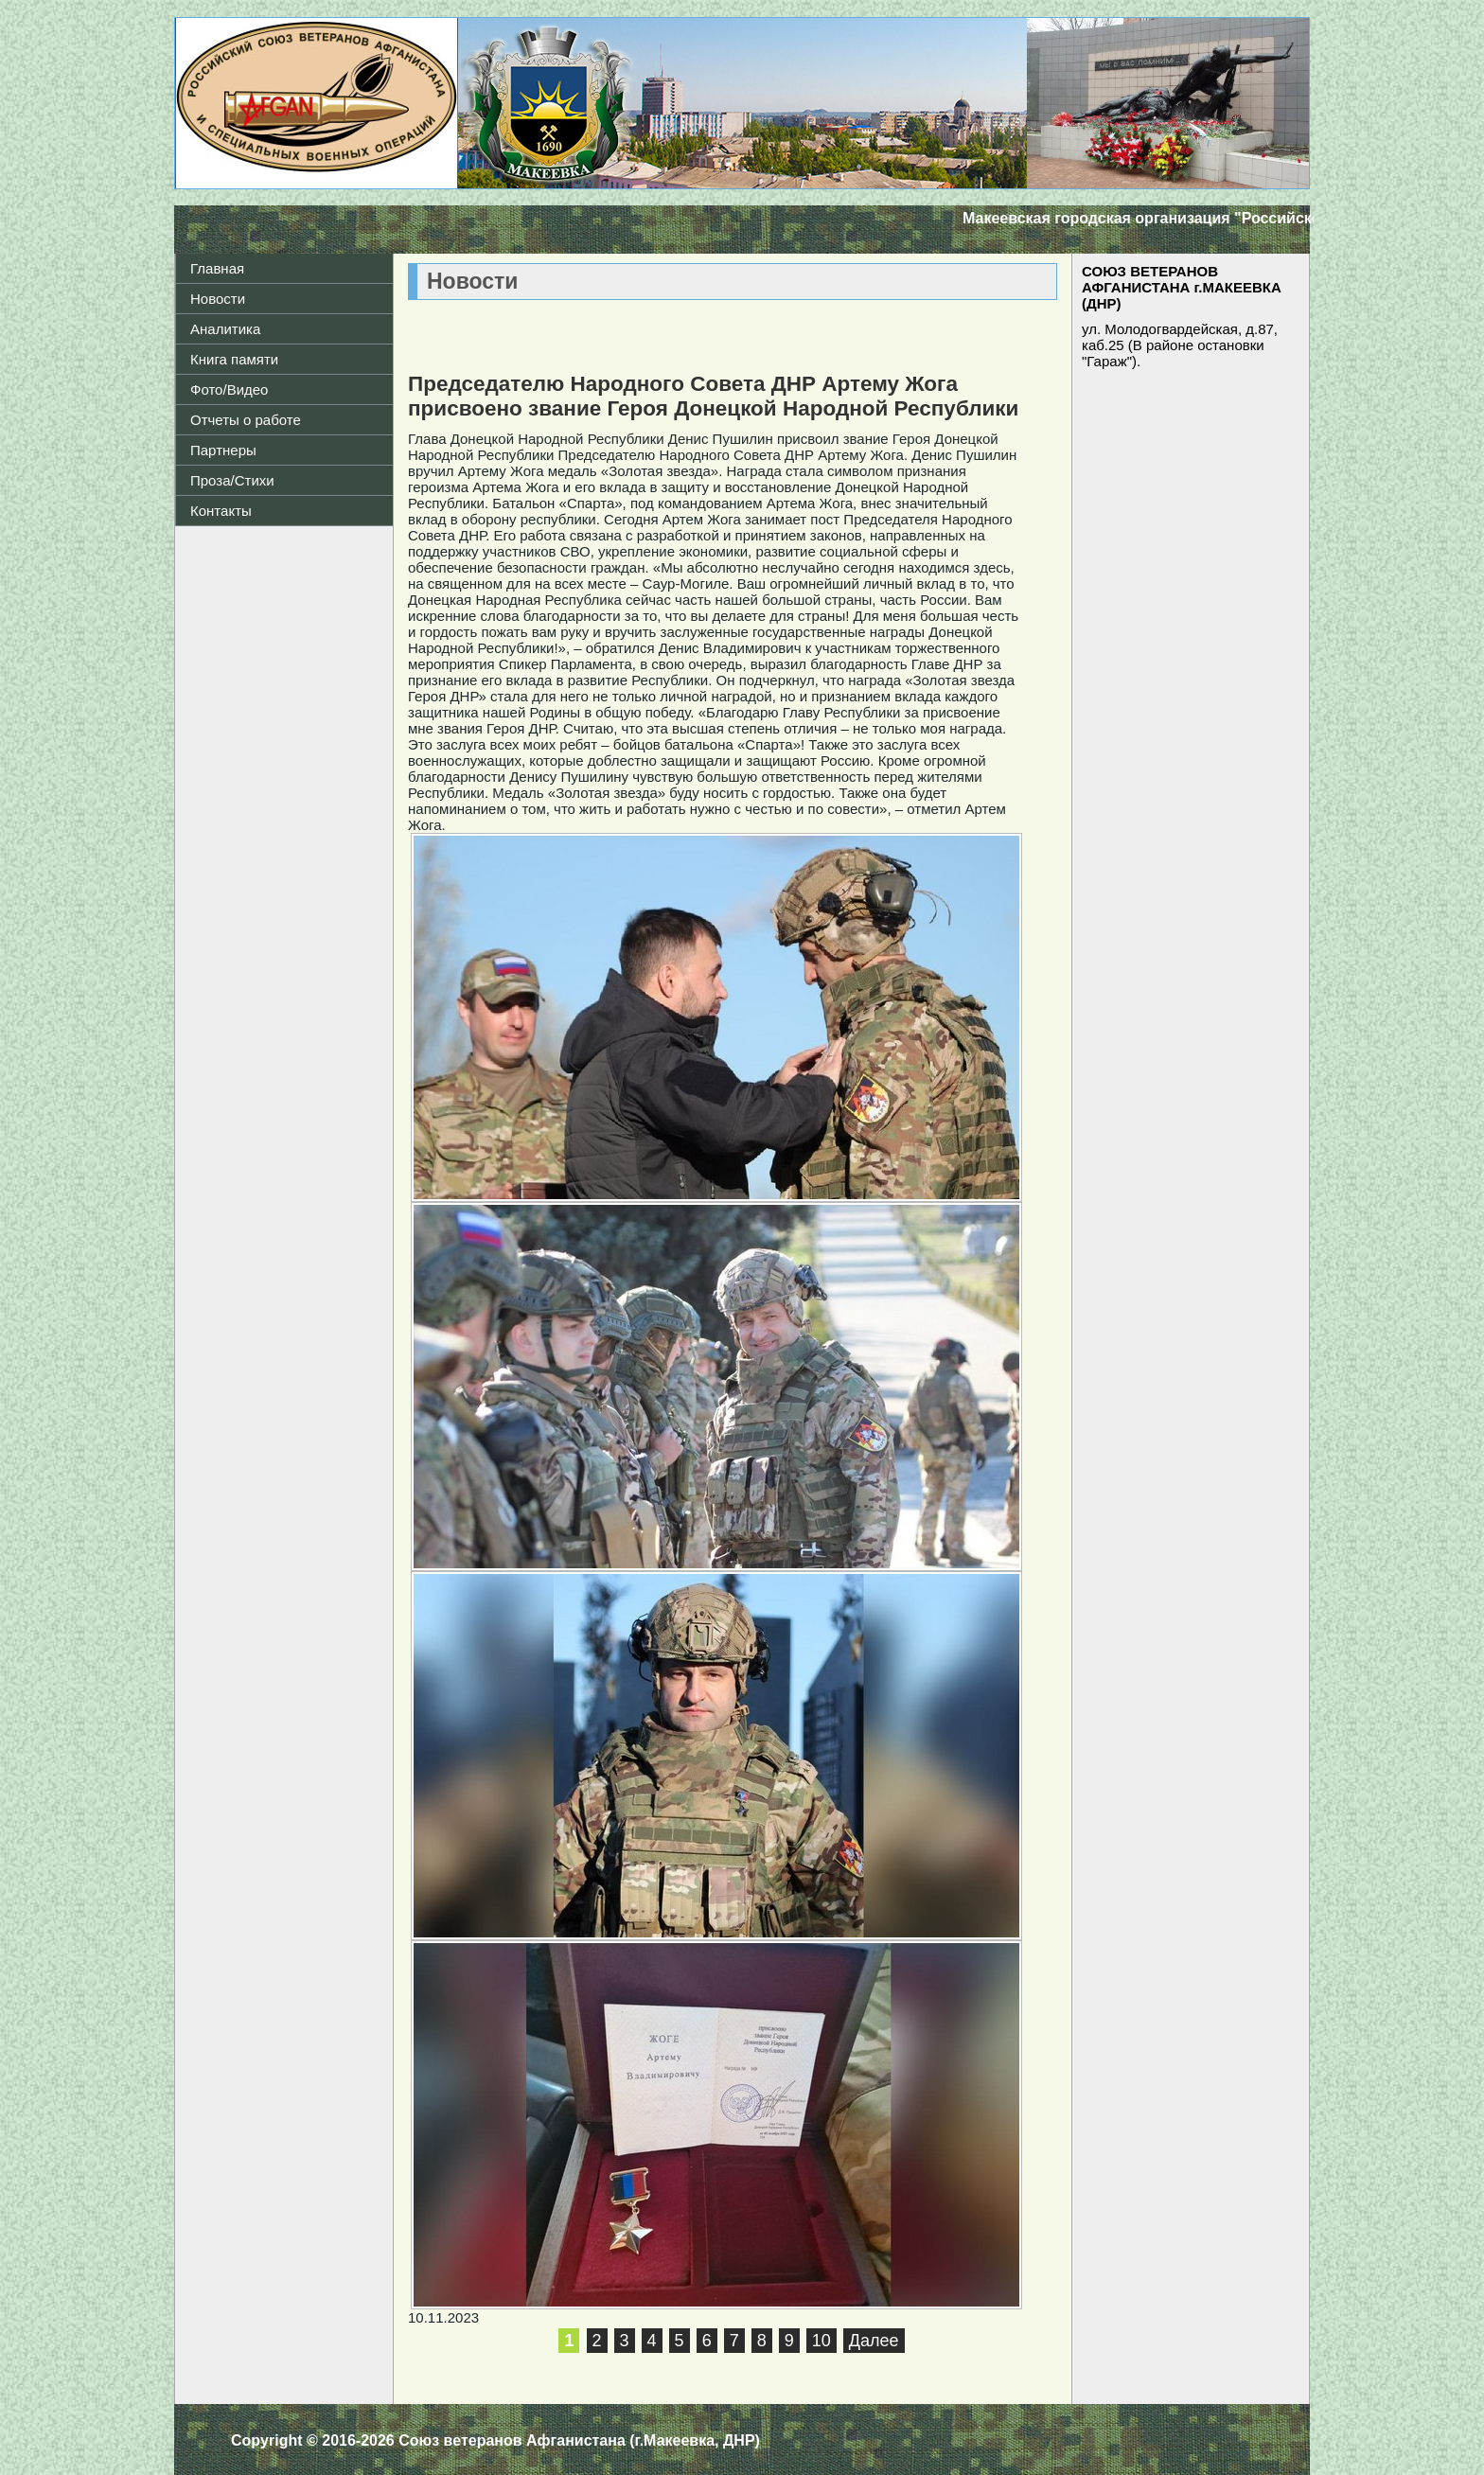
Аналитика (225, 329)
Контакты (221, 511)
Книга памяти (234, 359)
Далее (874, 2340)
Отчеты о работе (245, 420)
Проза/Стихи (232, 480)
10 (821, 2340)
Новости (217, 299)
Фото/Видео (229, 389)
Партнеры (223, 450)
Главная (217, 268)
